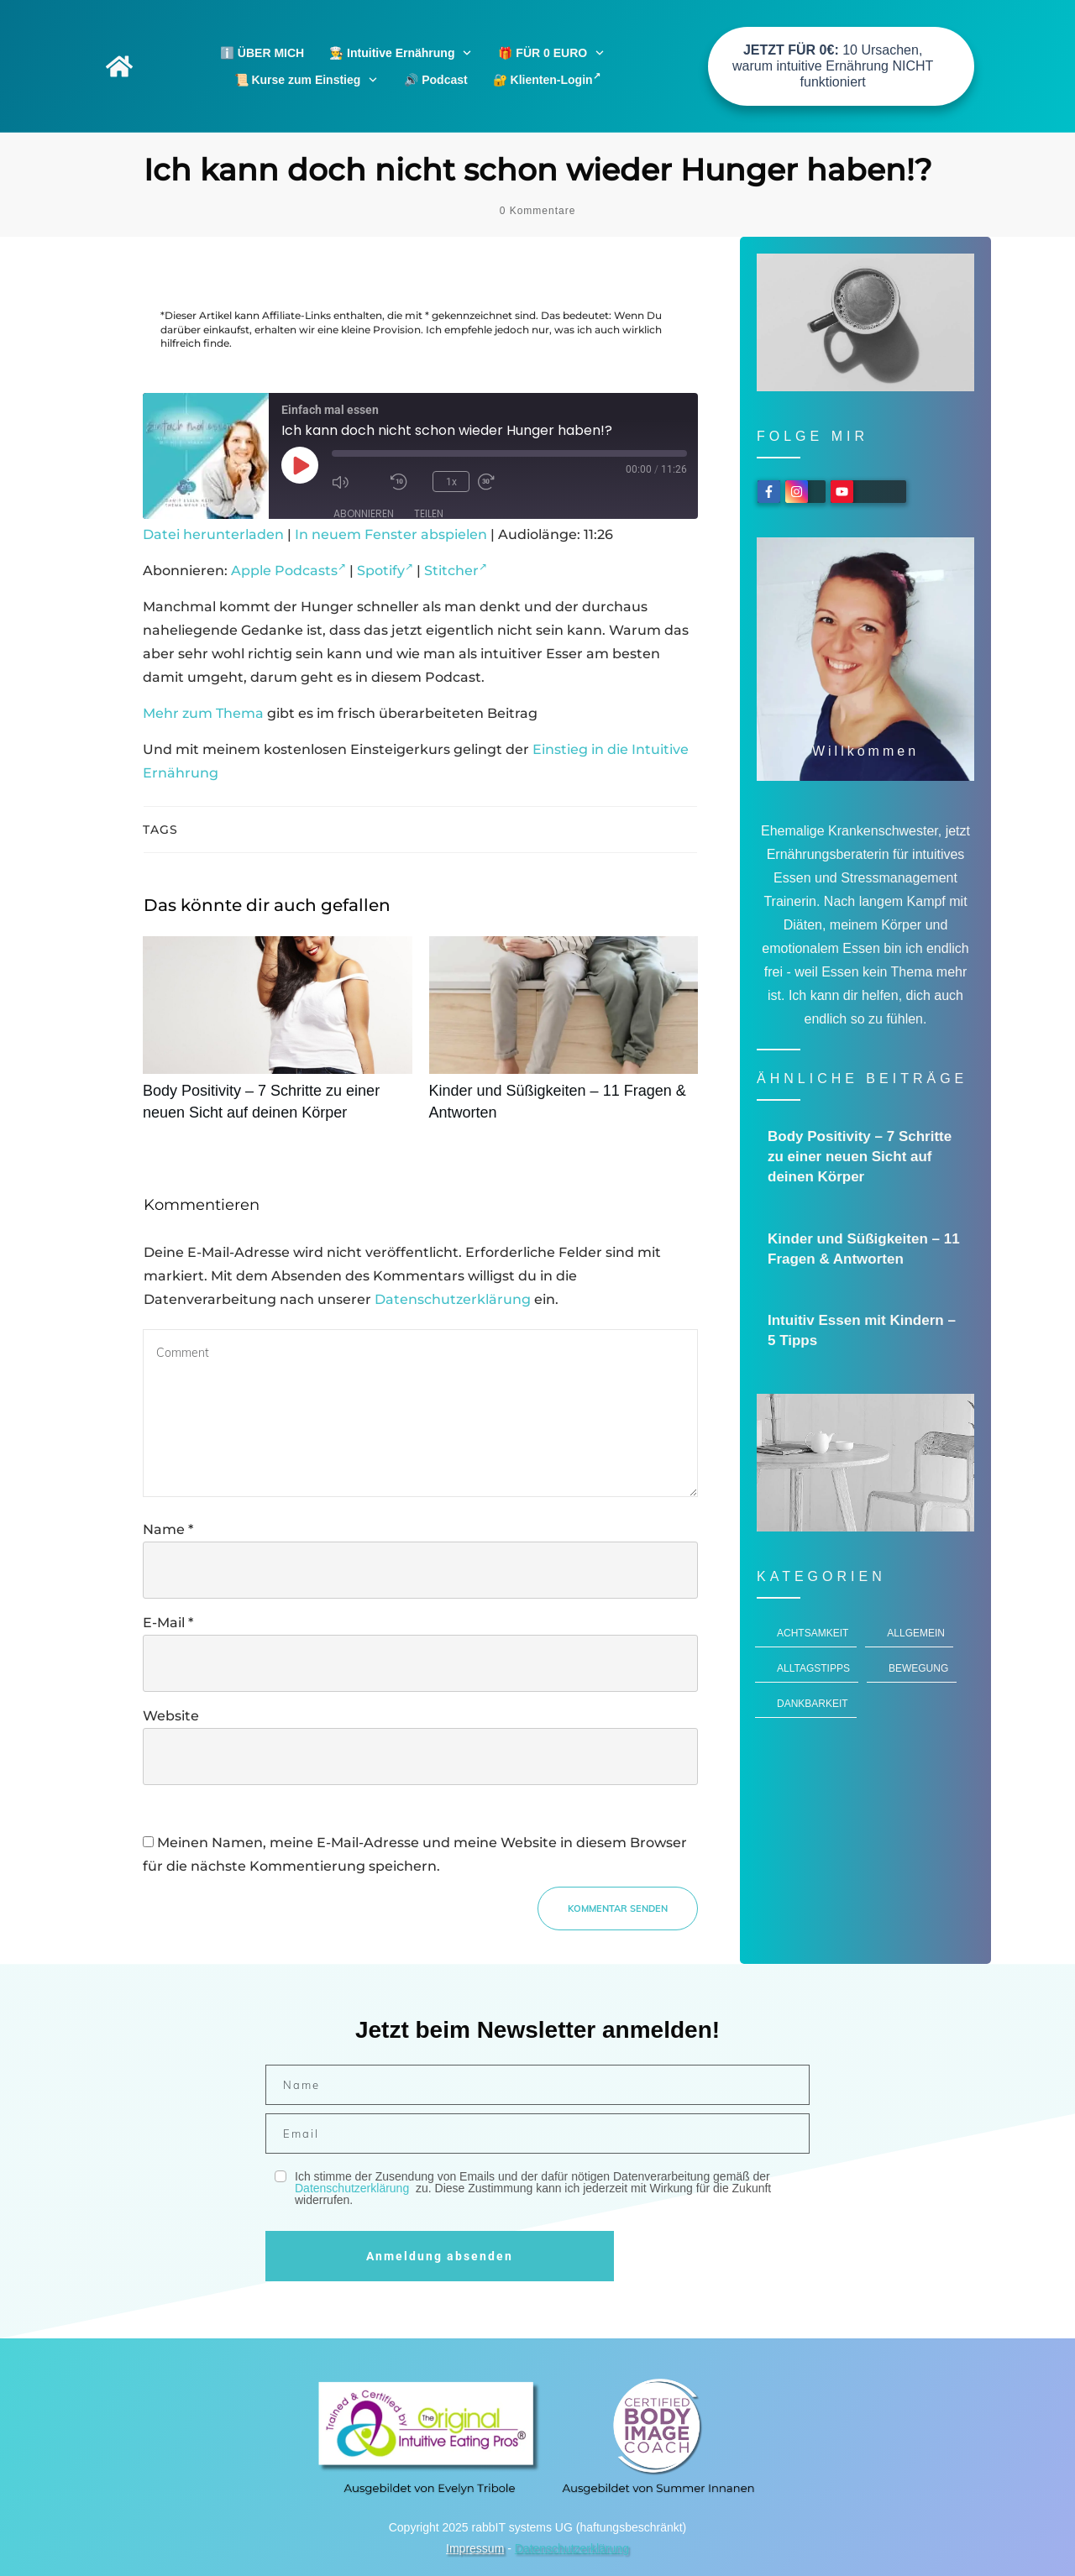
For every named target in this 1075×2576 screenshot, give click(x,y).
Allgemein (916, 1633)
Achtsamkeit (812, 1633)
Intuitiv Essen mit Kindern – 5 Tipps (866, 1330)
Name (168, 1529)
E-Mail (168, 1623)
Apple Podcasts (288, 571)
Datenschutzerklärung (453, 1299)
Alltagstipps (813, 1668)
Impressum (475, 2548)
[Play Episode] (299, 465)
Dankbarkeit (812, 1703)
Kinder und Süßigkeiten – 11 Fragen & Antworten (564, 1037)
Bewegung (918, 1668)
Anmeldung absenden (439, 2256)
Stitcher (455, 571)
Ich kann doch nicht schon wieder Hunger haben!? (538, 169)
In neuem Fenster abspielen (391, 534)
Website (171, 1716)
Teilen (428, 512)
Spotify (385, 571)
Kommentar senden (618, 1908)
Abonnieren (363, 512)
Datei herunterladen (213, 534)
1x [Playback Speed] (450, 481)
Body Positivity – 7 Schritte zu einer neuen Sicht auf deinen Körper (277, 1037)
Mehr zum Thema (203, 713)
